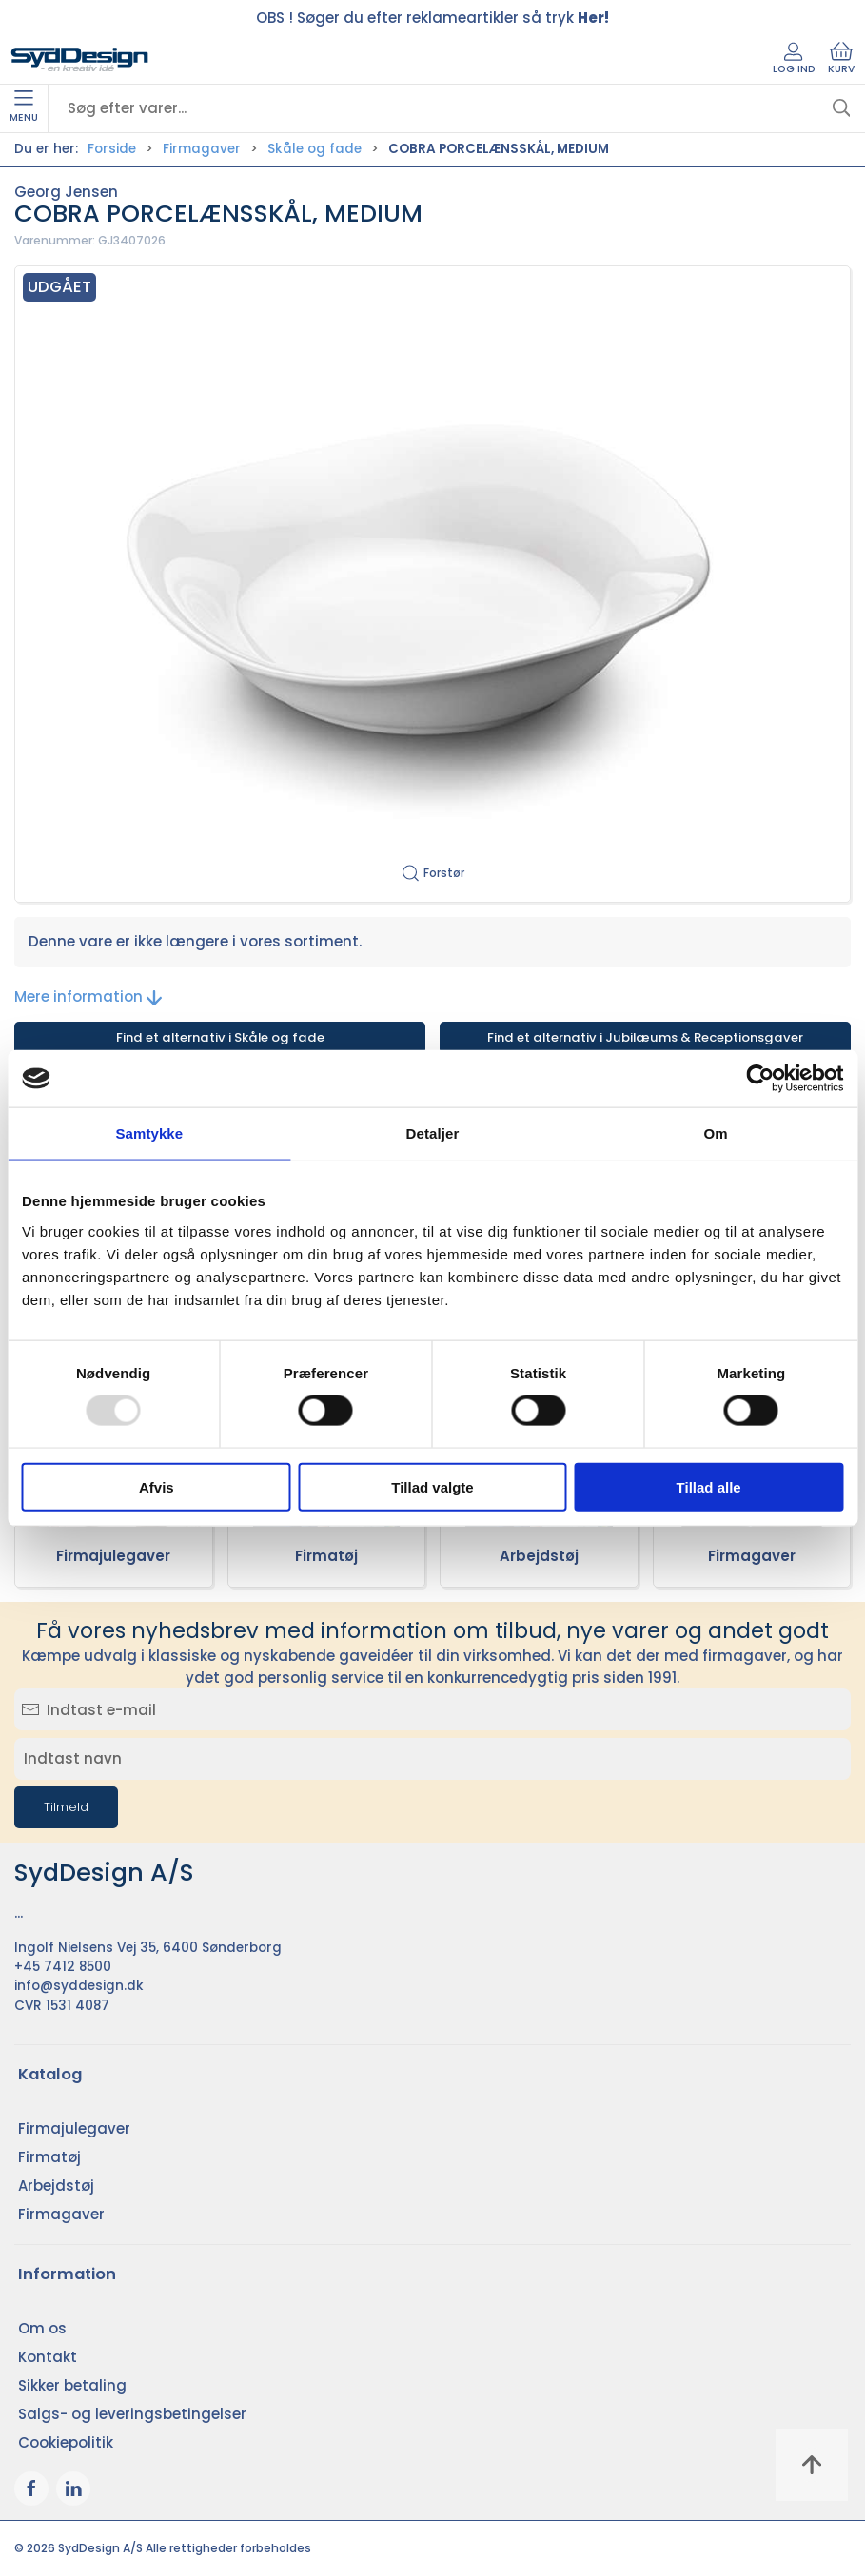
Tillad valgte (432, 1486)
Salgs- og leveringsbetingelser (132, 2414)
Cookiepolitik (65, 2442)
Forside (112, 149)
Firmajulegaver (113, 1556)
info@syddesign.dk (79, 1986)
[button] (432, 584)
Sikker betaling (72, 2385)
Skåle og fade (314, 149)
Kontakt (47, 2357)
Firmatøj (326, 1556)
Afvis (156, 1486)
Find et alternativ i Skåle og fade (220, 1037)
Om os (42, 2328)
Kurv (841, 59)
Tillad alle (709, 1486)
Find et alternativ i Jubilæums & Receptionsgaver (645, 1037)
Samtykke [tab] (149, 1133)
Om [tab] (716, 1133)
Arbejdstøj (539, 1556)
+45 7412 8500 (62, 1967)
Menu (24, 107)
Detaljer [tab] (433, 1133)
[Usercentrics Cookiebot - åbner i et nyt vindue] (760, 1078)
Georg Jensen (66, 192)
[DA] (80, 60)
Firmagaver (202, 149)
